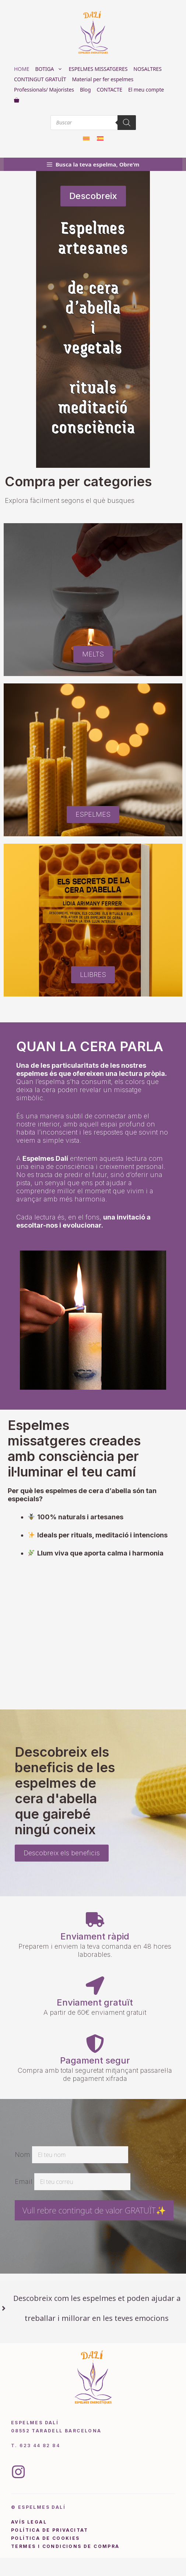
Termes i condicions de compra (65, 2546)
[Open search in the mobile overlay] (93, 122)
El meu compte (146, 89)
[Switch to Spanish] (100, 138)
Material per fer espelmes (102, 79)
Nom (22, 2154)
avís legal (29, 2522)
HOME (21, 68)
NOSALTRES (147, 68)
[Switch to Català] (86, 138)
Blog (85, 89)
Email (23, 2181)
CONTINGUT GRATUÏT (40, 79)
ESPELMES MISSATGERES (98, 68)
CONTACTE (109, 89)
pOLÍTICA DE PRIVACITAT (49, 2530)
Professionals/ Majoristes (44, 89)
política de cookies (45, 2538)
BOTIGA (50, 69)
